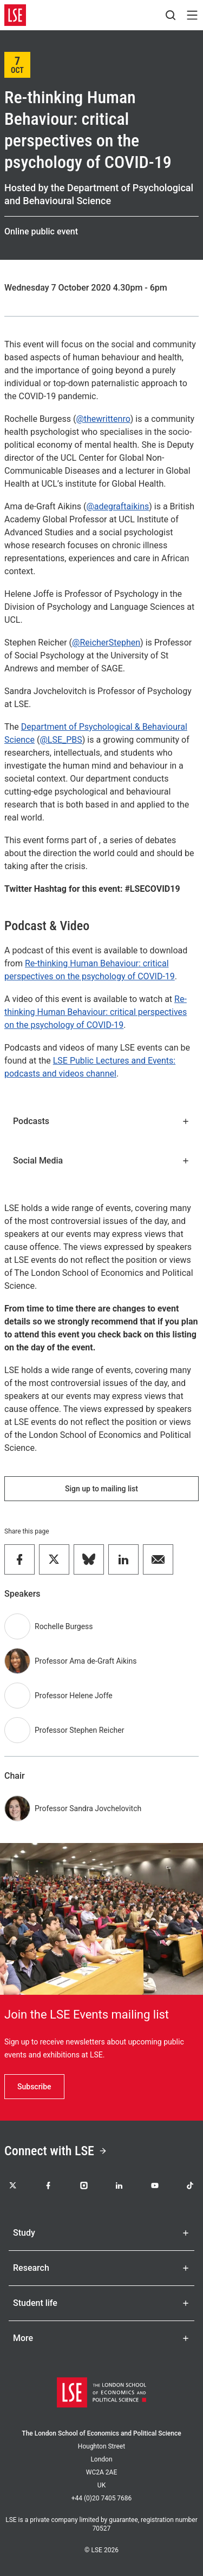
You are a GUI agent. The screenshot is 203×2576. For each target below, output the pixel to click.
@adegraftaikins (117, 506)
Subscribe (34, 2086)
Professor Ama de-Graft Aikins (85, 1661)
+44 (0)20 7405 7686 (101, 2498)
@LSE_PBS (61, 740)
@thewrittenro (103, 419)
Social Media (101, 1160)
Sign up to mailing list (101, 1488)
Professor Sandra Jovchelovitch (88, 1808)
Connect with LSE (55, 2150)
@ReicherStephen (106, 642)
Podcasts (101, 1121)
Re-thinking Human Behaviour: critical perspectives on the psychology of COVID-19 (95, 1012)
